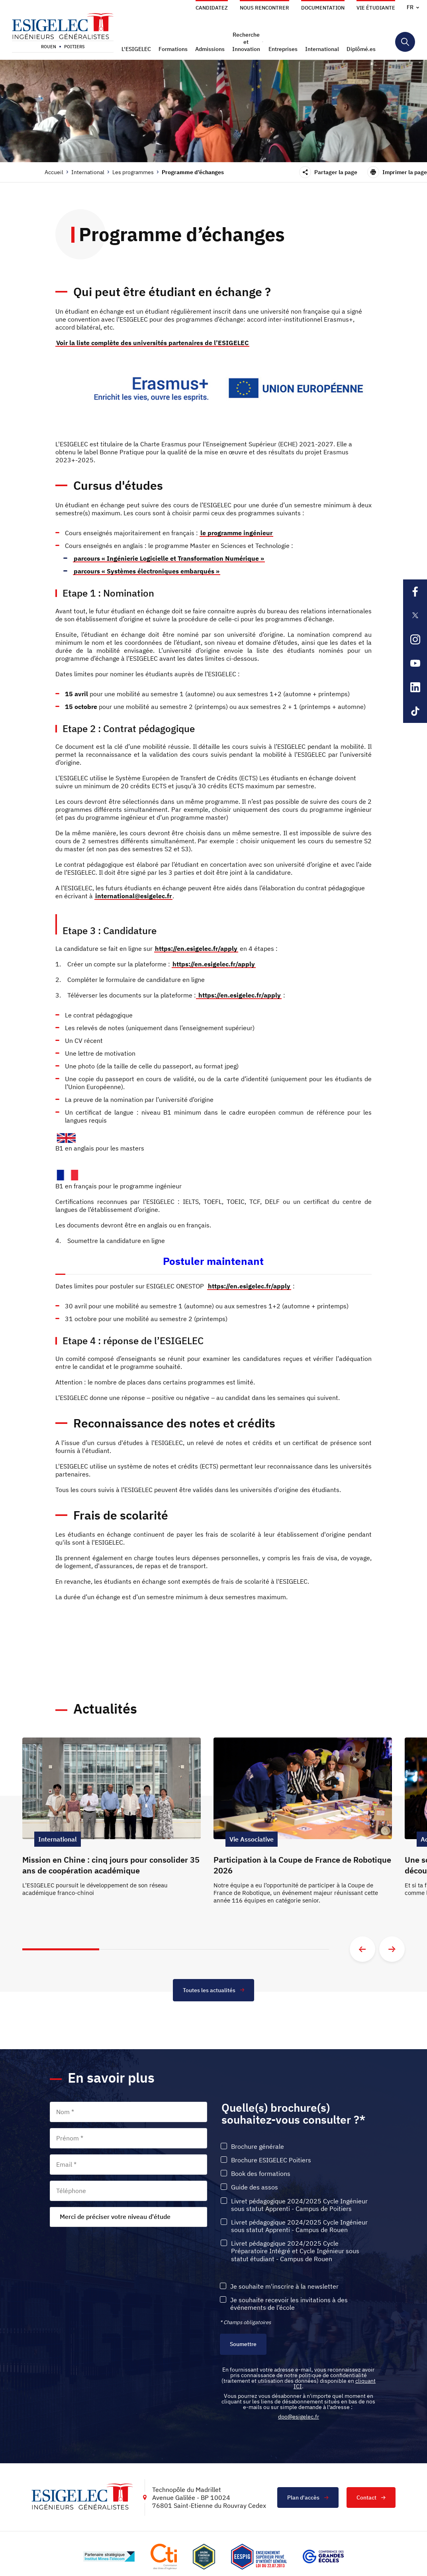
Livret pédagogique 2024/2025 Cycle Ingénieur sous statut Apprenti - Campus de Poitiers (299, 2205)
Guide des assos (254, 2187)
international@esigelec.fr (133, 896)
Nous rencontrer (264, 7)
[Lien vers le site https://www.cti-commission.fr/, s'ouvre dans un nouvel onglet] (164, 2557)
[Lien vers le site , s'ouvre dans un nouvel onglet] (204, 2557)
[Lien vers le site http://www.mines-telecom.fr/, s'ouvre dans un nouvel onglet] (109, 2556)
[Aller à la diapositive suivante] (392, 1949)
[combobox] (128, 2217)
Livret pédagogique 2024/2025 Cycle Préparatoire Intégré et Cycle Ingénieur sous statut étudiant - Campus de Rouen (295, 2251)
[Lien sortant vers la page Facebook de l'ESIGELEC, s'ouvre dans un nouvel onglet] (415, 591)
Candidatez (212, 7)
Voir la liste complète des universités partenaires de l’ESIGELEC (152, 343)
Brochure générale (257, 2146)
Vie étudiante (375, 7)
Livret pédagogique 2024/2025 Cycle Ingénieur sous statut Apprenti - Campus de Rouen (299, 2226)
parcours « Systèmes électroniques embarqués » (146, 571)
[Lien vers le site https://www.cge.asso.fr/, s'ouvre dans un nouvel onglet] (323, 2556)
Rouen (48, 46)
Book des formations (260, 2173)
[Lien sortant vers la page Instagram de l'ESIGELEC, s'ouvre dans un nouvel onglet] (415, 639)
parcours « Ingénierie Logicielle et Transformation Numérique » (169, 558)
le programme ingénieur (236, 533)
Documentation (323, 7)
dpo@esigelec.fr (298, 2416)
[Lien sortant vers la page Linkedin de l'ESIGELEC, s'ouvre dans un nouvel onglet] (415, 687)
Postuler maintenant (213, 1261)
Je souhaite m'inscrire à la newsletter (284, 2286)
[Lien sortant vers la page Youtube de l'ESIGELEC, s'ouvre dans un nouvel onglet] (415, 663)
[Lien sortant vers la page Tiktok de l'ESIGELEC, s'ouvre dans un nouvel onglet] (415, 711)
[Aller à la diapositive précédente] (362, 1949)
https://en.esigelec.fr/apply (196, 948)
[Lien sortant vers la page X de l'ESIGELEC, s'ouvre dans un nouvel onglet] (415, 615)
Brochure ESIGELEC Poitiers (271, 2160)
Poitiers (74, 46)
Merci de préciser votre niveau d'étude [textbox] (115, 2217)
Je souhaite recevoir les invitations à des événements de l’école (289, 2303)
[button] (137, 49)
